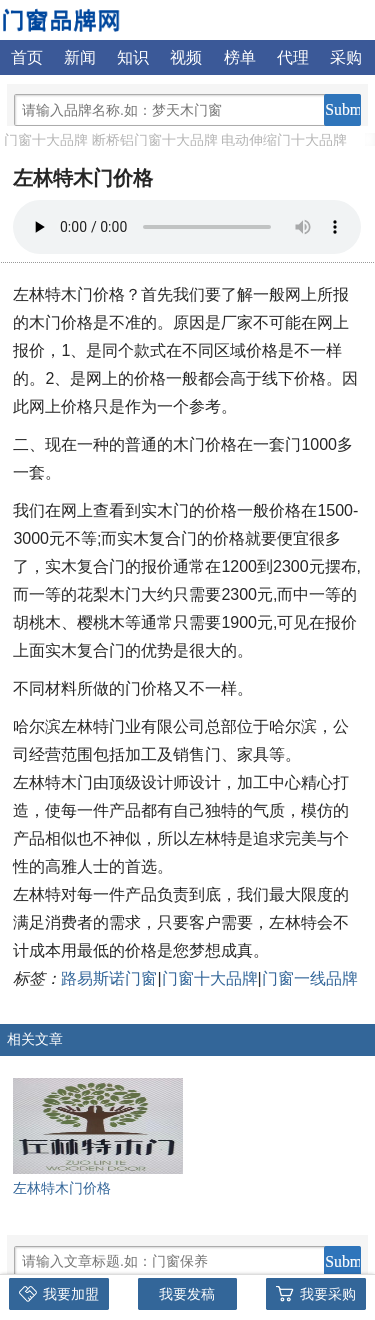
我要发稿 (187, 1294)
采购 (346, 57)
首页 (27, 57)
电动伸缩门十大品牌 (284, 140)
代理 (293, 57)
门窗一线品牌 (310, 978)
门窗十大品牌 (46, 140)
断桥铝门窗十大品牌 (155, 140)
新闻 (80, 57)
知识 (133, 57)
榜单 (240, 57)
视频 (186, 57)
